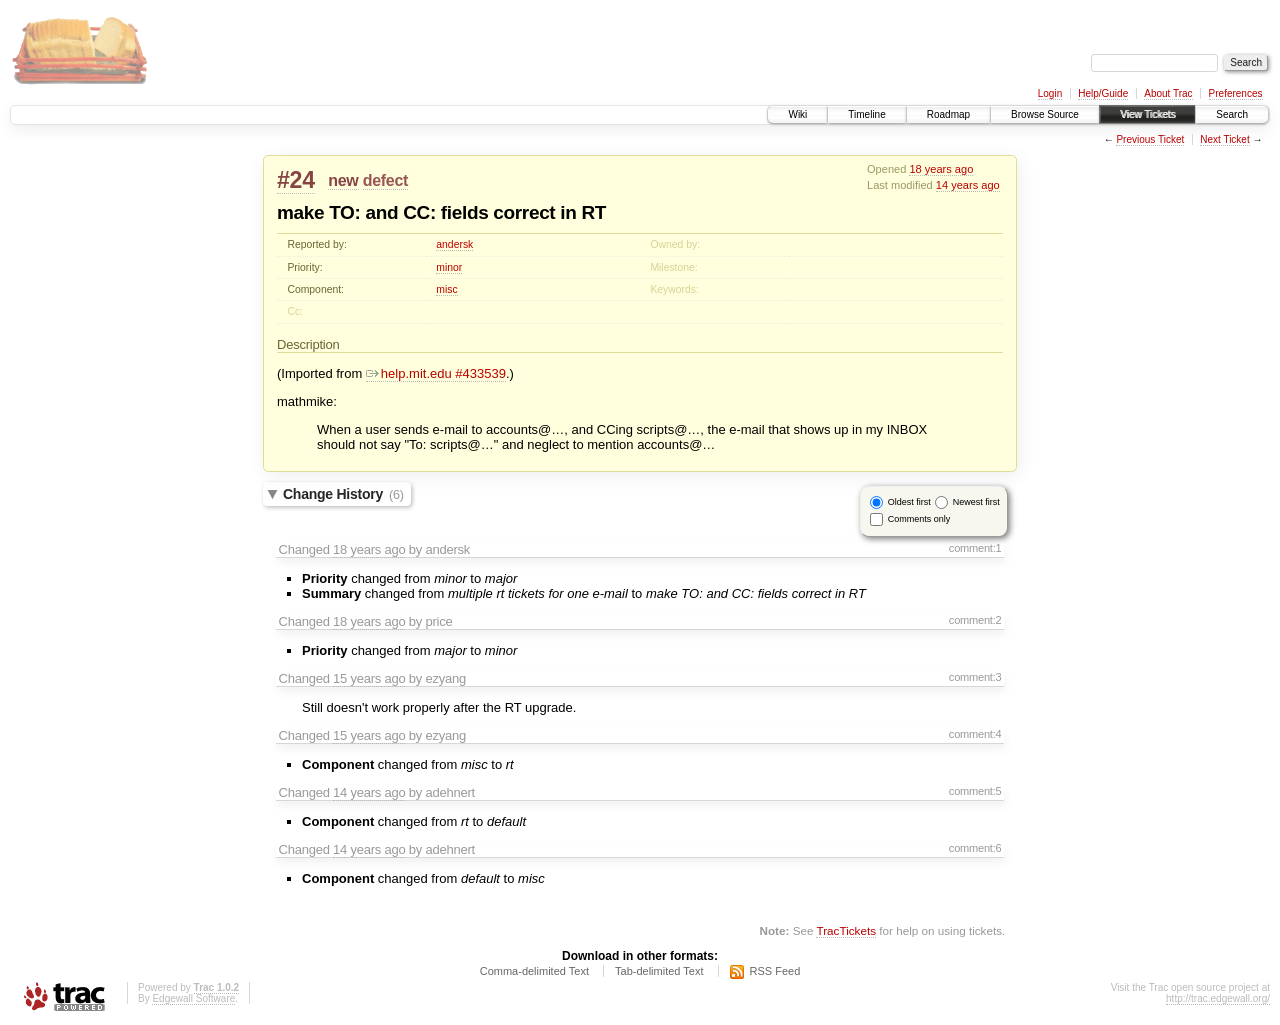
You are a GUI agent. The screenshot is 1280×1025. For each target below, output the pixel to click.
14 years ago (968, 185)
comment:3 (975, 677)
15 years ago (369, 678)
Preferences (1236, 93)
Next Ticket (1224, 139)
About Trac (1168, 93)
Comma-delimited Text (534, 971)
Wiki (797, 114)
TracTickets (846, 930)
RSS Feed (775, 971)
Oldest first (909, 502)
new (343, 180)
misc (446, 289)
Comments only (919, 519)
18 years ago (941, 169)
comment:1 (975, 548)
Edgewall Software (193, 998)
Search (1232, 114)
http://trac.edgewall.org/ (1218, 998)
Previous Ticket (1150, 139)
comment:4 (975, 734)
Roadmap (948, 114)
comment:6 (975, 848)
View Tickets (1147, 114)
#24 (296, 180)
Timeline (866, 114)
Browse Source (1045, 114)
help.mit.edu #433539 (436, 373)
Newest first (976, 502)
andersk (454, 244)
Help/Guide (1103, 93)
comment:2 (975, 620)
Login (1050, 93)
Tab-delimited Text (659, 971)
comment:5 (975, 791)
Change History (343, 494)
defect (385, 180)
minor (449, 267)
